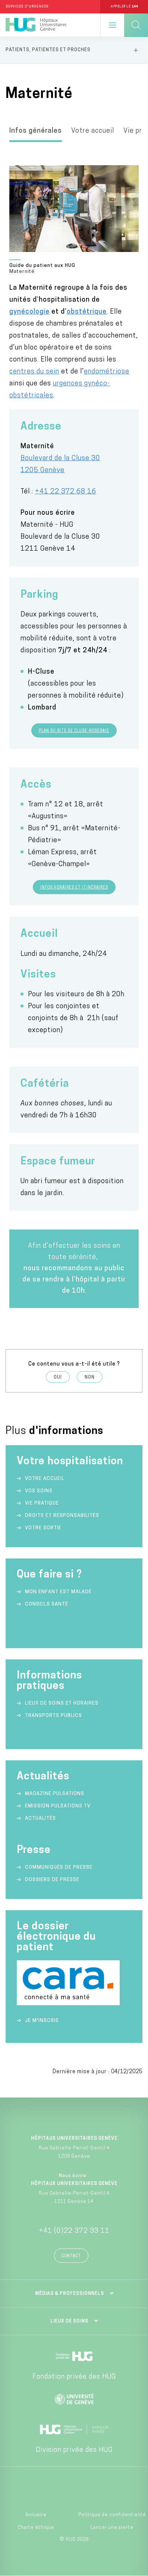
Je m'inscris (42, 2020)
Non (90, 1377)
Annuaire (36, 2515)
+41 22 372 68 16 (65, 491)
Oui (58, 1377)
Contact (71, 2256)
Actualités (40, 1818)
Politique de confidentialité (112, 2515)
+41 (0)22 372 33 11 (74, 2231)
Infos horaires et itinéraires (74, 888)
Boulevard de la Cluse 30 (60, 458)
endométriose (106, 371)
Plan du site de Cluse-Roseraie (74, 731)
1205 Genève (42, 470)
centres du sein (34, 371)
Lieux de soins (69, 2321)
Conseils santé (46, 1604)
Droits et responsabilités (62, 1515)
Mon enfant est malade (58, 1591)
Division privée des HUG (74, 2450)
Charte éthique (36, 2528)
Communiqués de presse (58, 1867)
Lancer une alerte (112, 2528)
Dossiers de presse (52, 1879)
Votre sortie (43, 1528)
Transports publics (53, 1715)
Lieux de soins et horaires (61, 1703)
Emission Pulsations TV (58, 1806)
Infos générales (35, 131)
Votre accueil (92, 131)
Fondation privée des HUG (74, 2376)
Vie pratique (42, 1503)
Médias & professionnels (69, 2294)
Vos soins (39, 1491)
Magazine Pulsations (54, 1793)
